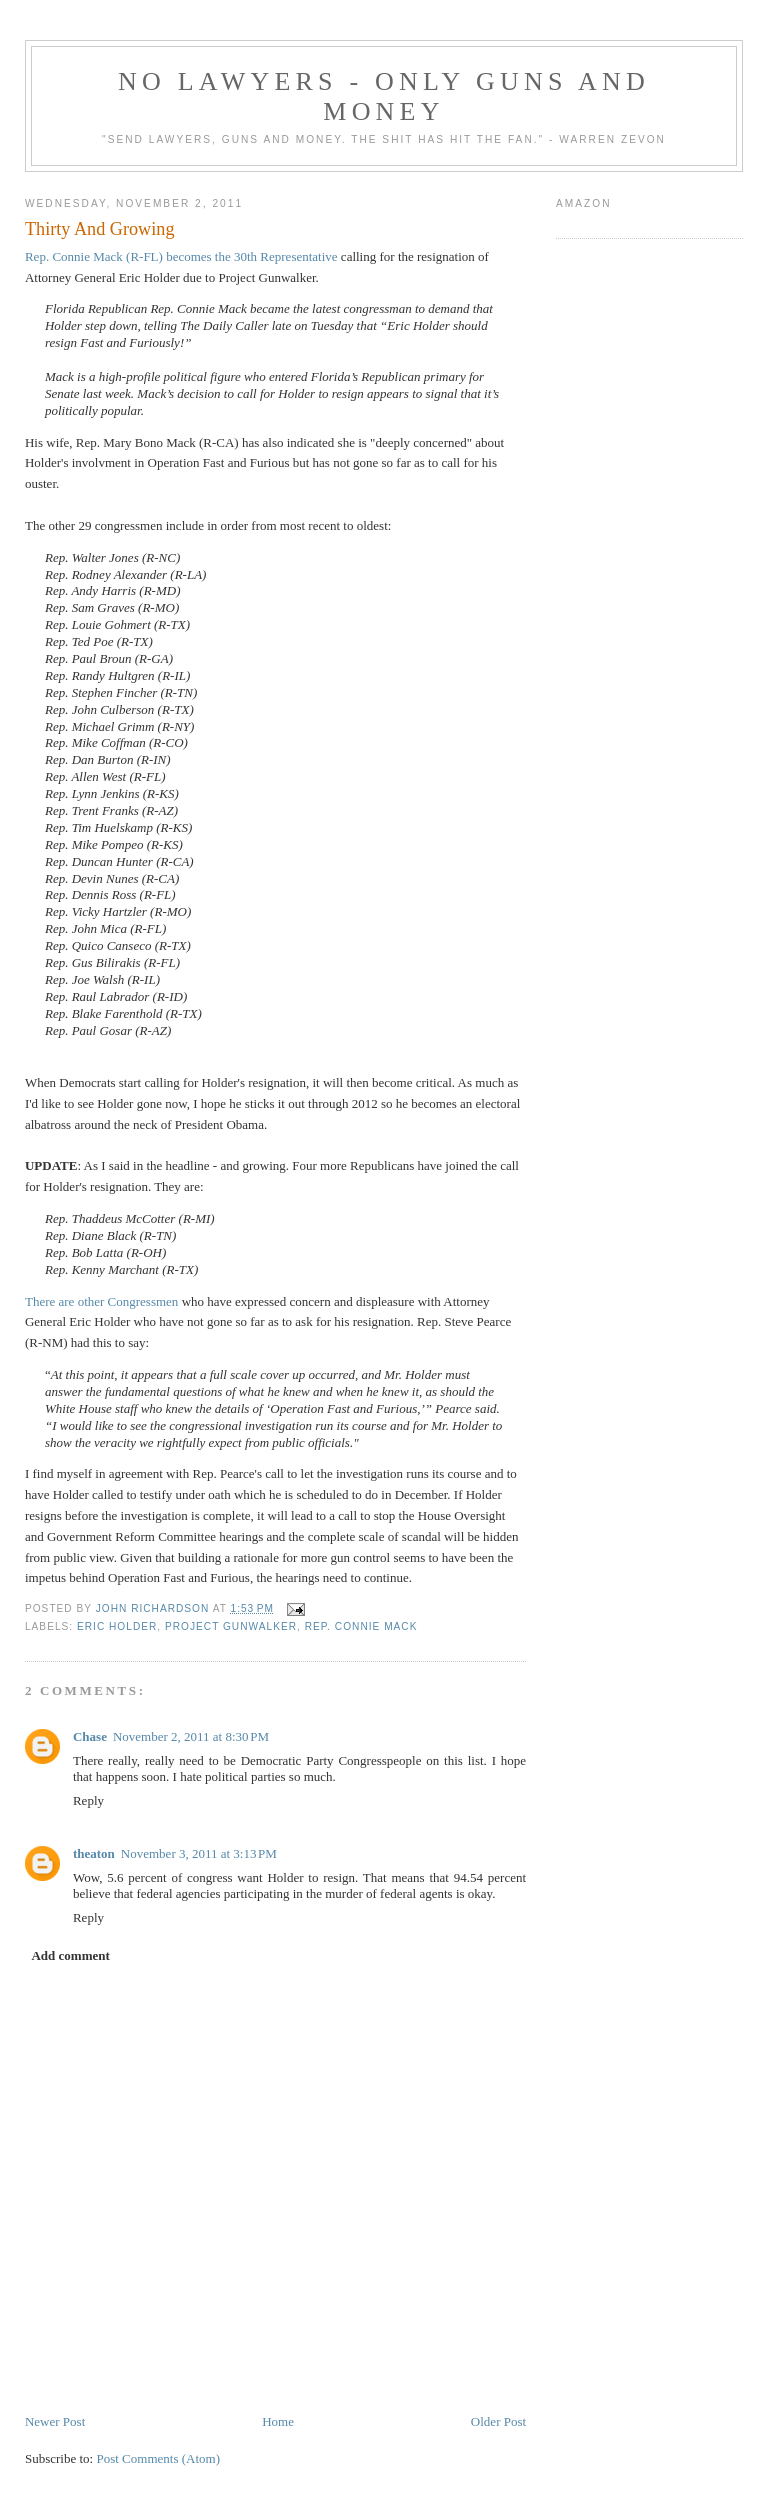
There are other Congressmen (101, 1301)
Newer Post (55, 2421)
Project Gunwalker (231, 1626)
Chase (90, 1736)
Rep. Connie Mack (361, 1626)
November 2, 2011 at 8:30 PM (191, 1736)
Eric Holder (117, 1626)
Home (278, 2421)
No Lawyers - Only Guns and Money (384, 96)
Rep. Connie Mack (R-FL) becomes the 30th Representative (181, 256)
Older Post (498, 2421)
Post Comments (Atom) (158, 2458)
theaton (94, 1853)
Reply (88, 1800)
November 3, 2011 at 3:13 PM (199, 1853)
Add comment (70, 1955)
